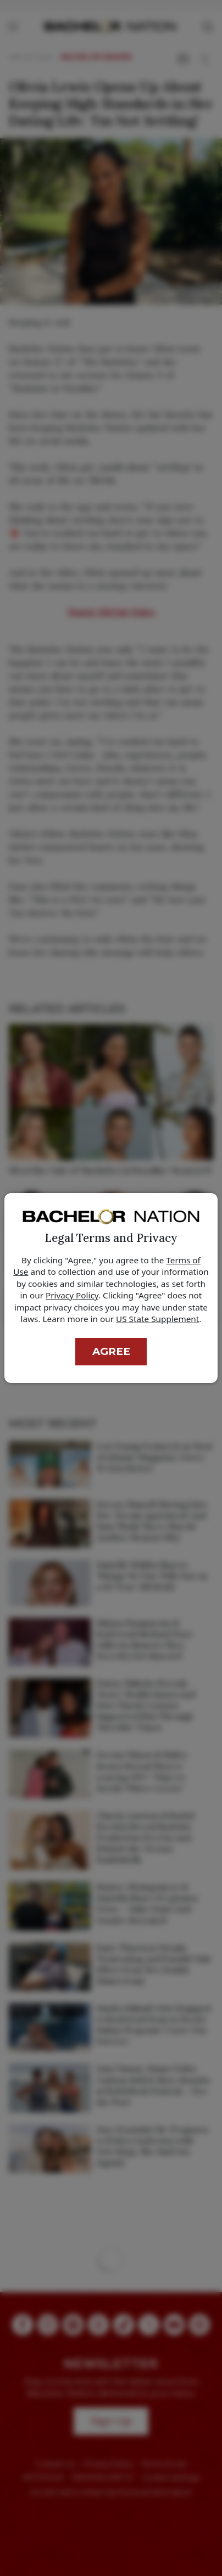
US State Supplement (157, 1318)
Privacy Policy (72, 1295)
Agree (111, 1351)
